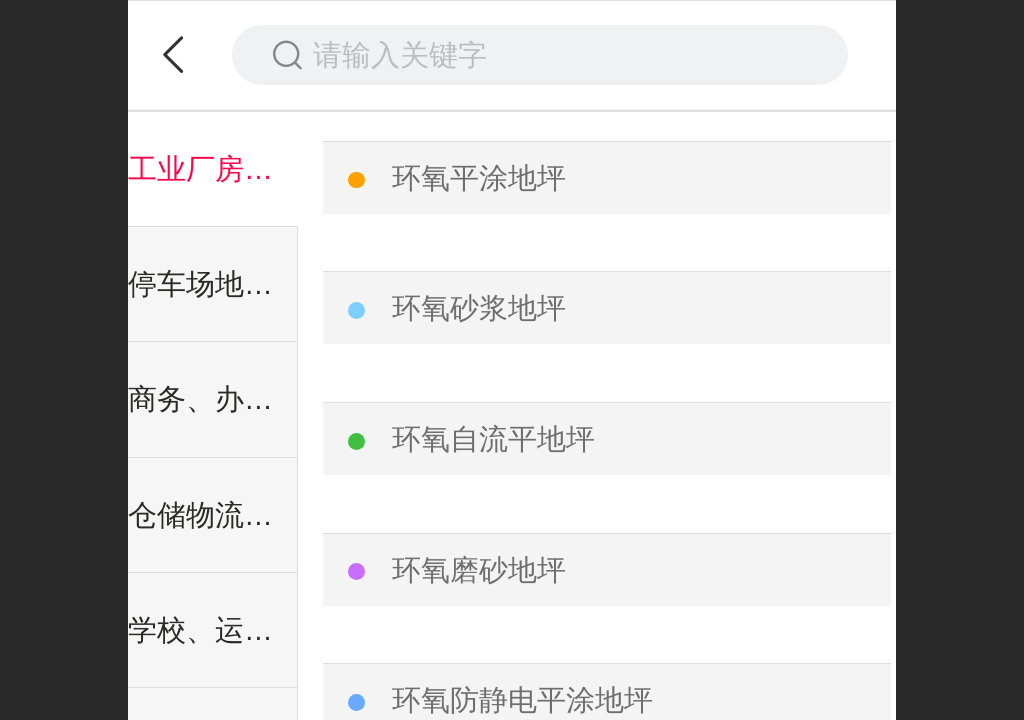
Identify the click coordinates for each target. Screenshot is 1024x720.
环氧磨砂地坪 (479, 570)
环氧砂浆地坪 (479, 308)
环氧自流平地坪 (493, 439)
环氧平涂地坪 (479, 178)
